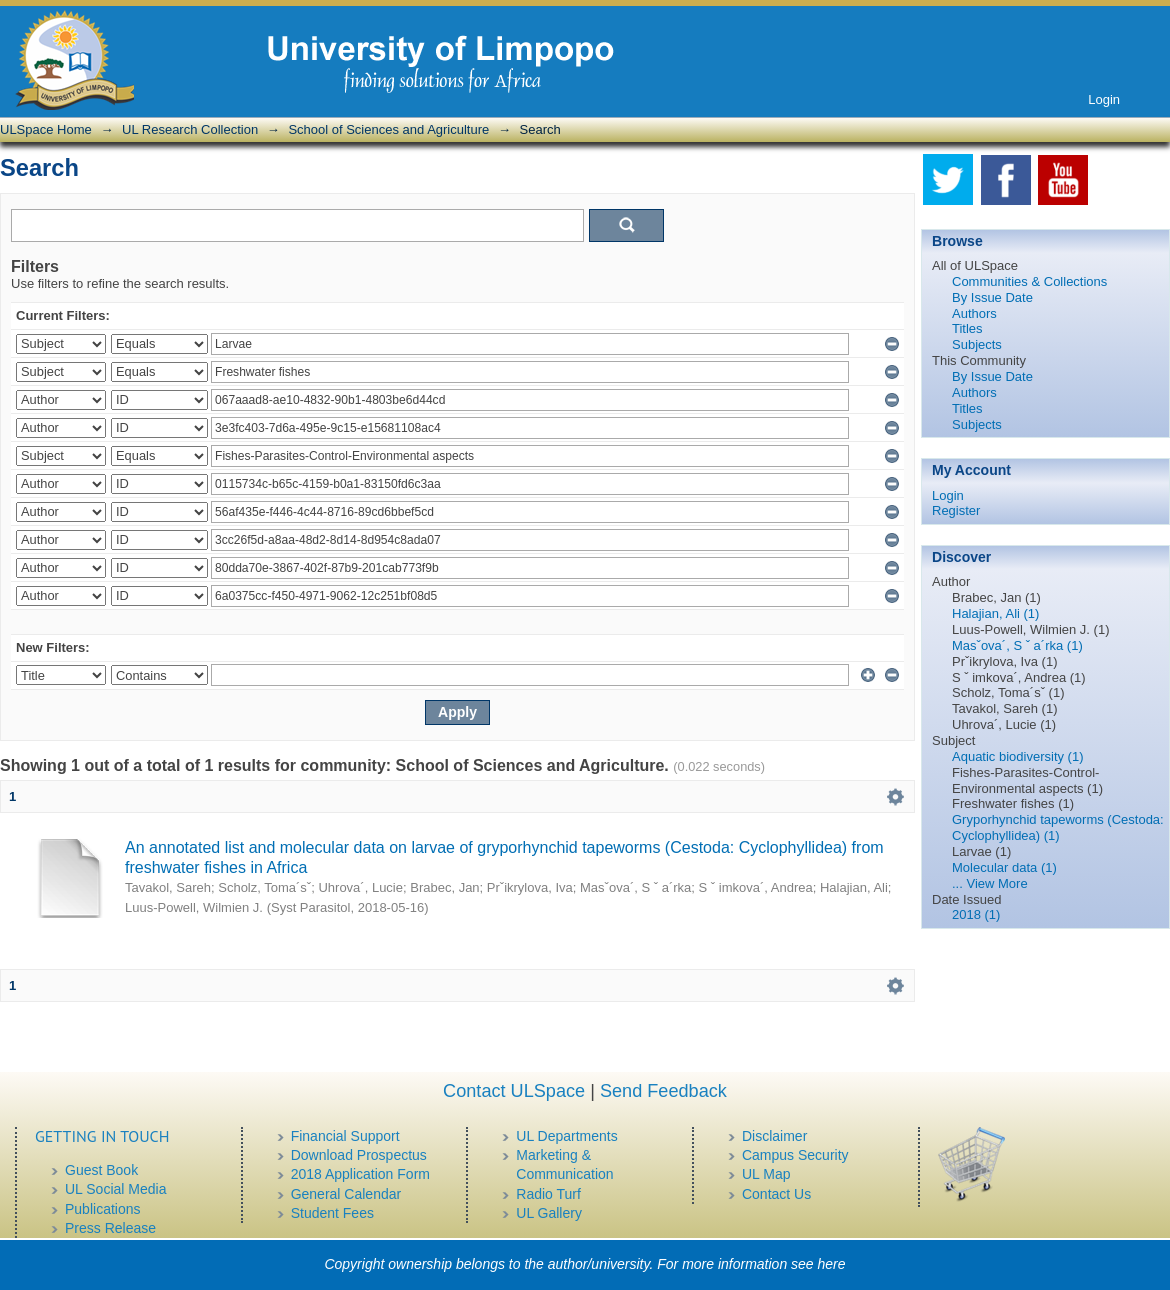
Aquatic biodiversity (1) (1018, 756)
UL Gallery (549, 1213)
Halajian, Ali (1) (995, 613)
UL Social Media (115, 1189)
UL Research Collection (190, 129)
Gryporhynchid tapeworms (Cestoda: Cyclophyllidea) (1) (1058, 827)
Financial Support (345, 1136)
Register (956, 510)
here (832, 1264)
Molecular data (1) (1004, 867)
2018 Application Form (360, 1174)
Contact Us (776, 1194)
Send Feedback (663, 1091)
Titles (967, 328)
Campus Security (795, 1155)
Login (1104, 99)
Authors (974, 313)
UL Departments (566, 1136)
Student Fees (332, 1213)
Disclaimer (774, 1136)
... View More (990, 883)
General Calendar (346, 1194)
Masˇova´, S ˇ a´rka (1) (1017, 645)
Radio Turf (548, 1194)
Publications (103, 1209)
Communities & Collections (1029, 281)
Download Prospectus (359, 1155)
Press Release (110, 1228)
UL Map (766, 1174)
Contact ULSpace (514, 1091)
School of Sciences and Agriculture (388, 129)
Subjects (977, 344)
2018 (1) (976, 914)
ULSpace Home (46, 129)
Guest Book (101, 1170)
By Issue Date (992, 297)
